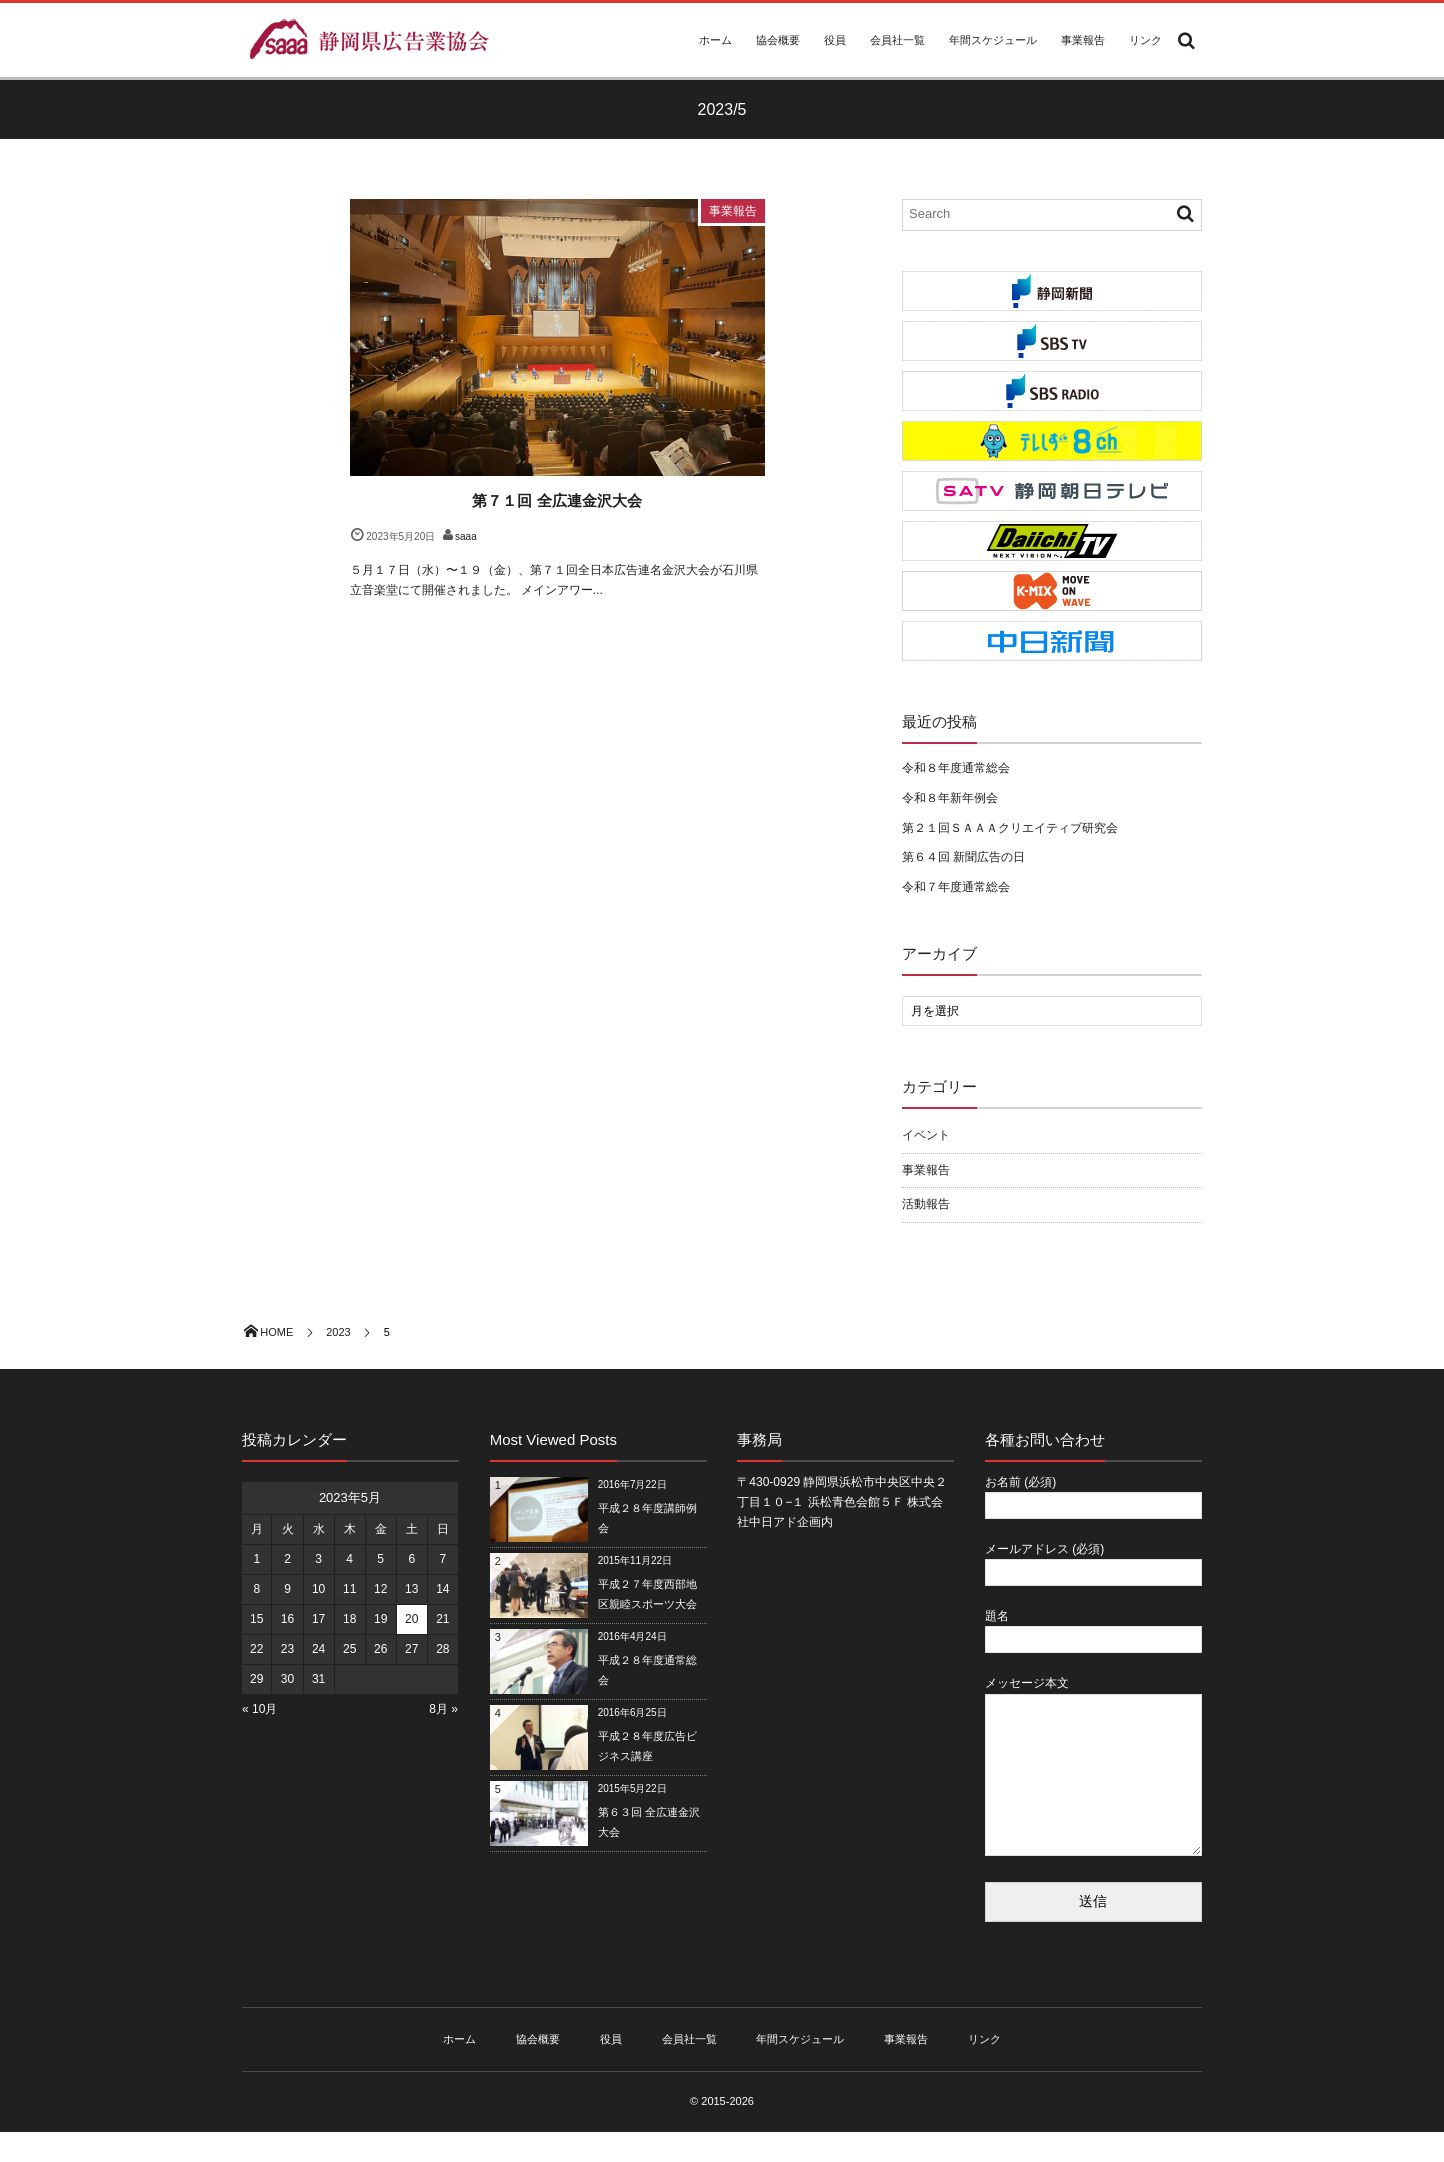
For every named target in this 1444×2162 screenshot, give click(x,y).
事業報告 (1083, 40)
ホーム (715, 40)
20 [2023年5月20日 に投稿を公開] (411, 1619)
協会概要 (778, 40)
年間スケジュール (993, 40)
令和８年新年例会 (950, 798)
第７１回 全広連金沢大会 (556, 500)
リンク (1145, 40)
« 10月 (259, 1709)
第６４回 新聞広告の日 (963, 857)
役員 (835, 40)
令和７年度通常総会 (956, 887)
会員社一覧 (897, 40)
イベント (926, 1135)
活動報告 (926, 1204)
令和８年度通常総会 (956, 768)
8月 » (443, 1709)
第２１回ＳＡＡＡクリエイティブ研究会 (1010, 828)
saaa (466, 536)
